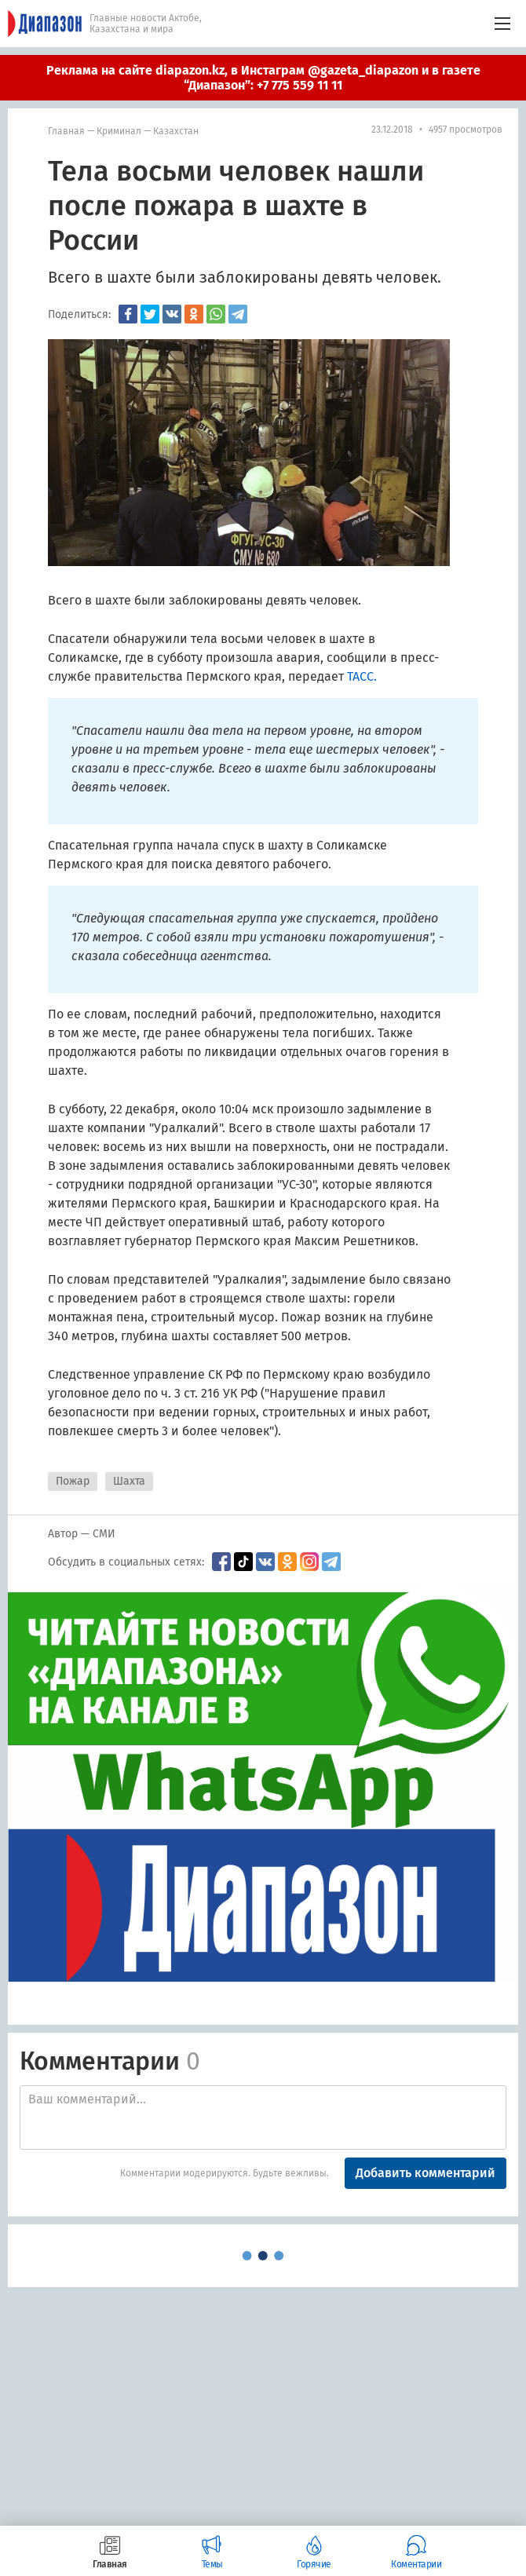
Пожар (72, 1481)
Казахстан (176, 131)
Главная (66, 131)
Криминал (119, 131)
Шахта (129, 1481)
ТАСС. (362, 676)
